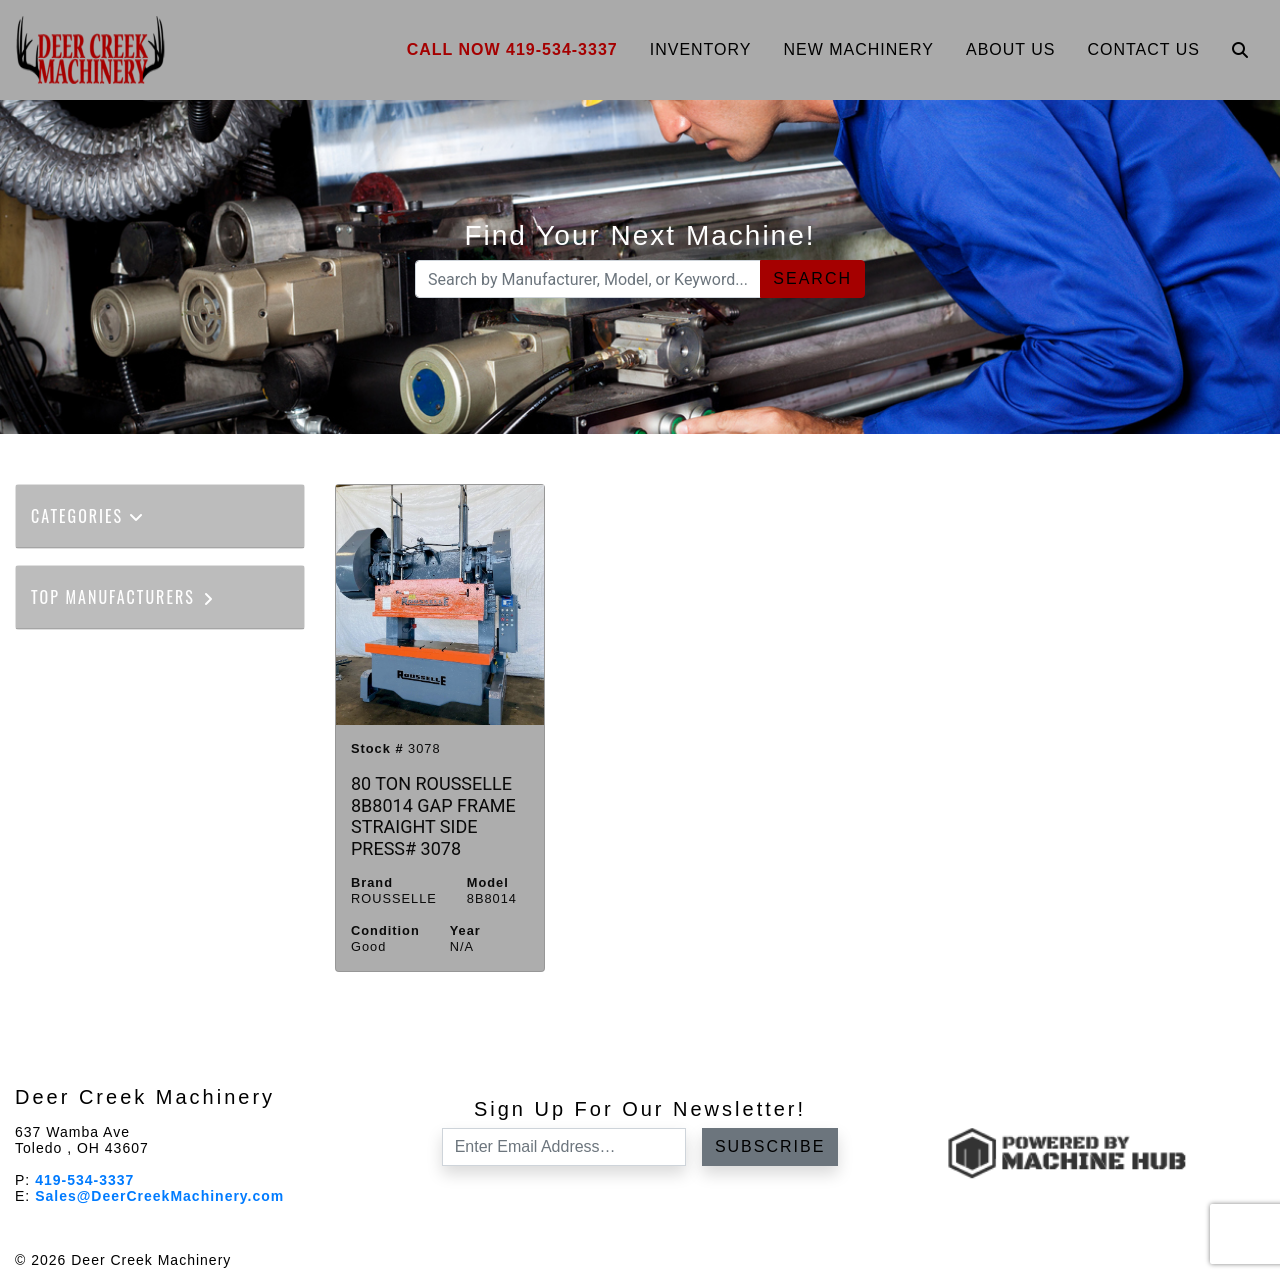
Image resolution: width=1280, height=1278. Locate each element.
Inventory (701, 49)
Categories (88, 516)
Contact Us (1143, 49)
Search (812, 278)
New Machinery (858, 49)
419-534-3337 (84, 1180)
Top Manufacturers (123, 597)
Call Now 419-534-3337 (512, 49)
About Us (1011, 49)
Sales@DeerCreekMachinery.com (159, 1196)
